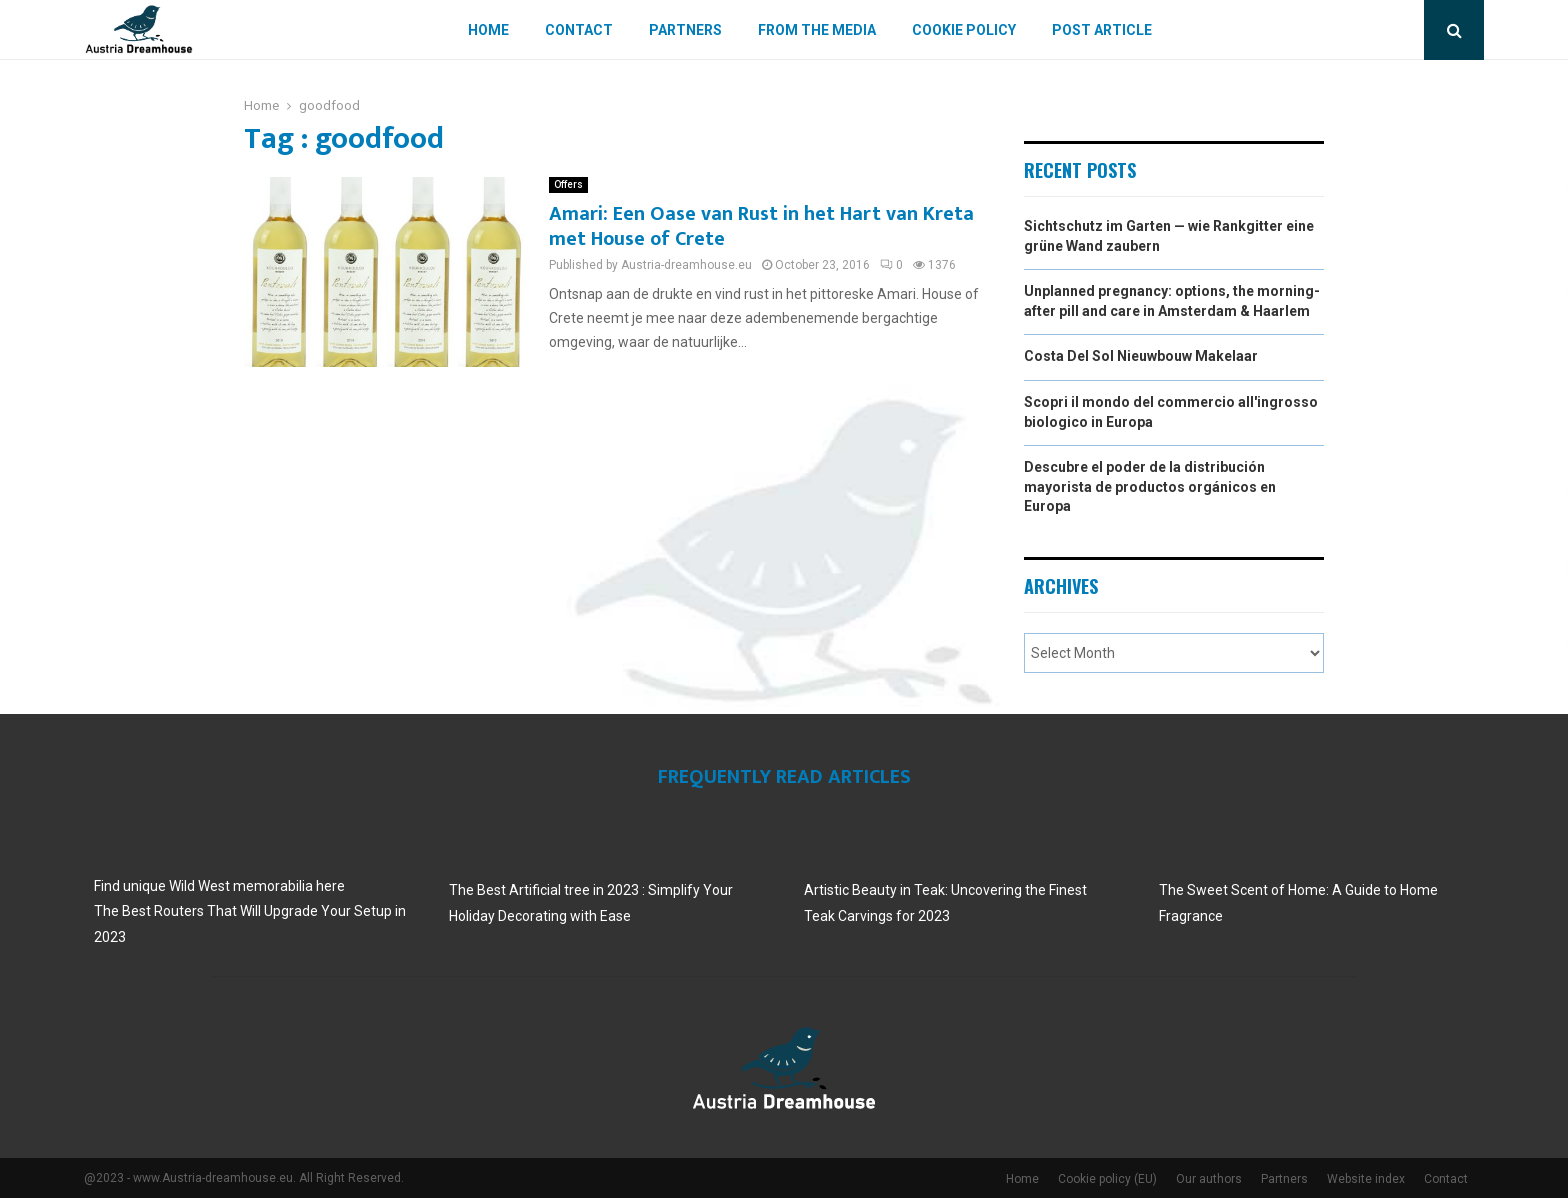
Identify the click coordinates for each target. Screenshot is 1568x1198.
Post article (1102, 30)
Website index (1366, 1179)
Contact (579, 30)
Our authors (1209, 1179)
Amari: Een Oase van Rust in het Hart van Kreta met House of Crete (761, 226)
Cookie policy (964, 30)
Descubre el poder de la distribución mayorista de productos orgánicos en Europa (1150, 486)
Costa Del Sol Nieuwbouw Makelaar (1141, 356)
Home (488, 30)
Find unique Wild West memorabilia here (219, 886)
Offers (568, 184)
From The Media (817, 30)
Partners (685, 30)
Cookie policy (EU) (1107, 1179)
